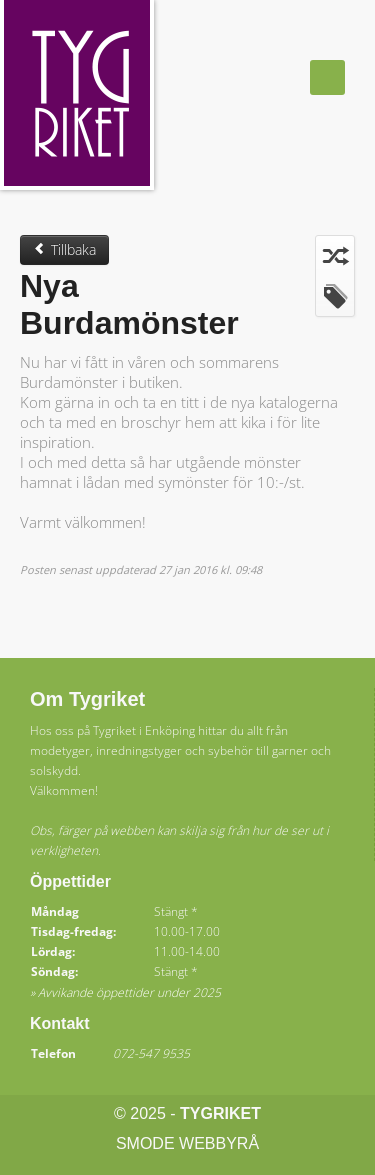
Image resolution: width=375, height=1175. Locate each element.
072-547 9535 (151, 1053)
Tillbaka (64, 249)
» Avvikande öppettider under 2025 (125, 992)
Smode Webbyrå (187, 1143)
